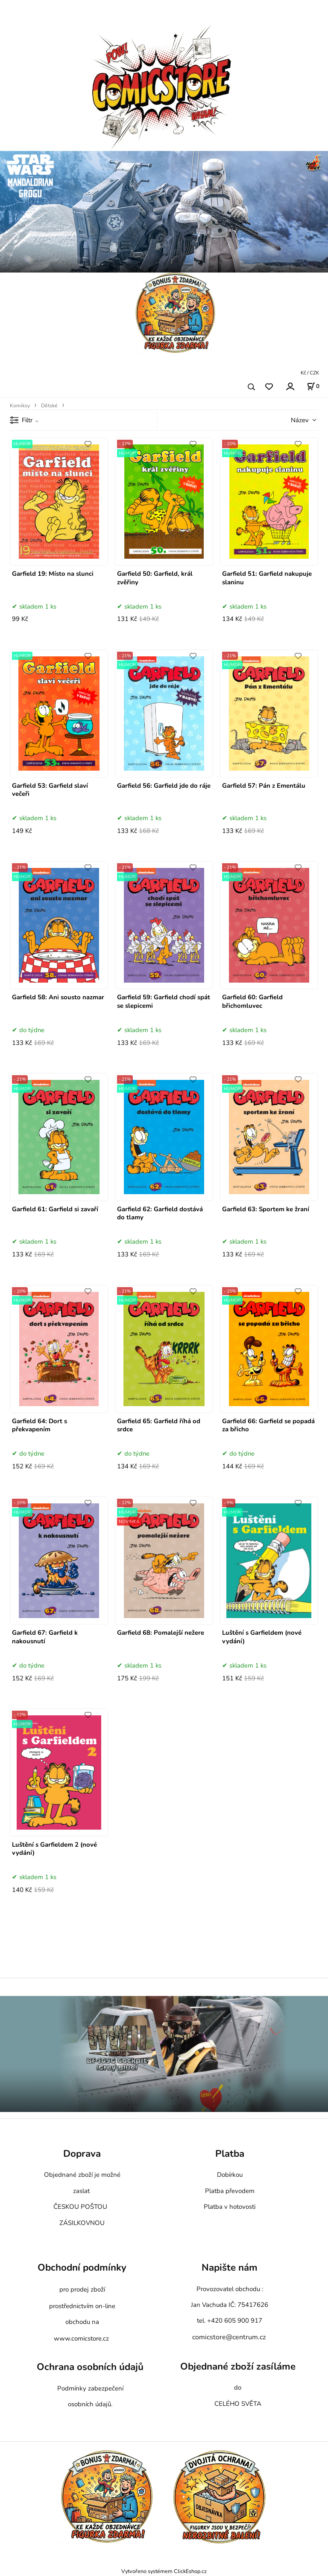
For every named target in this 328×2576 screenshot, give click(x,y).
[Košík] (313, 386)
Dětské (49, 405)
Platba (229, 2153)
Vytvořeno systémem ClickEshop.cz (164, 2571)
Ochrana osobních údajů (90, 2366)
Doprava (82, 2153)
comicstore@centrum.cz (229, 2337)
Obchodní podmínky (82, 2267)
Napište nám (230, 2267)
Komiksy (20, 405)
